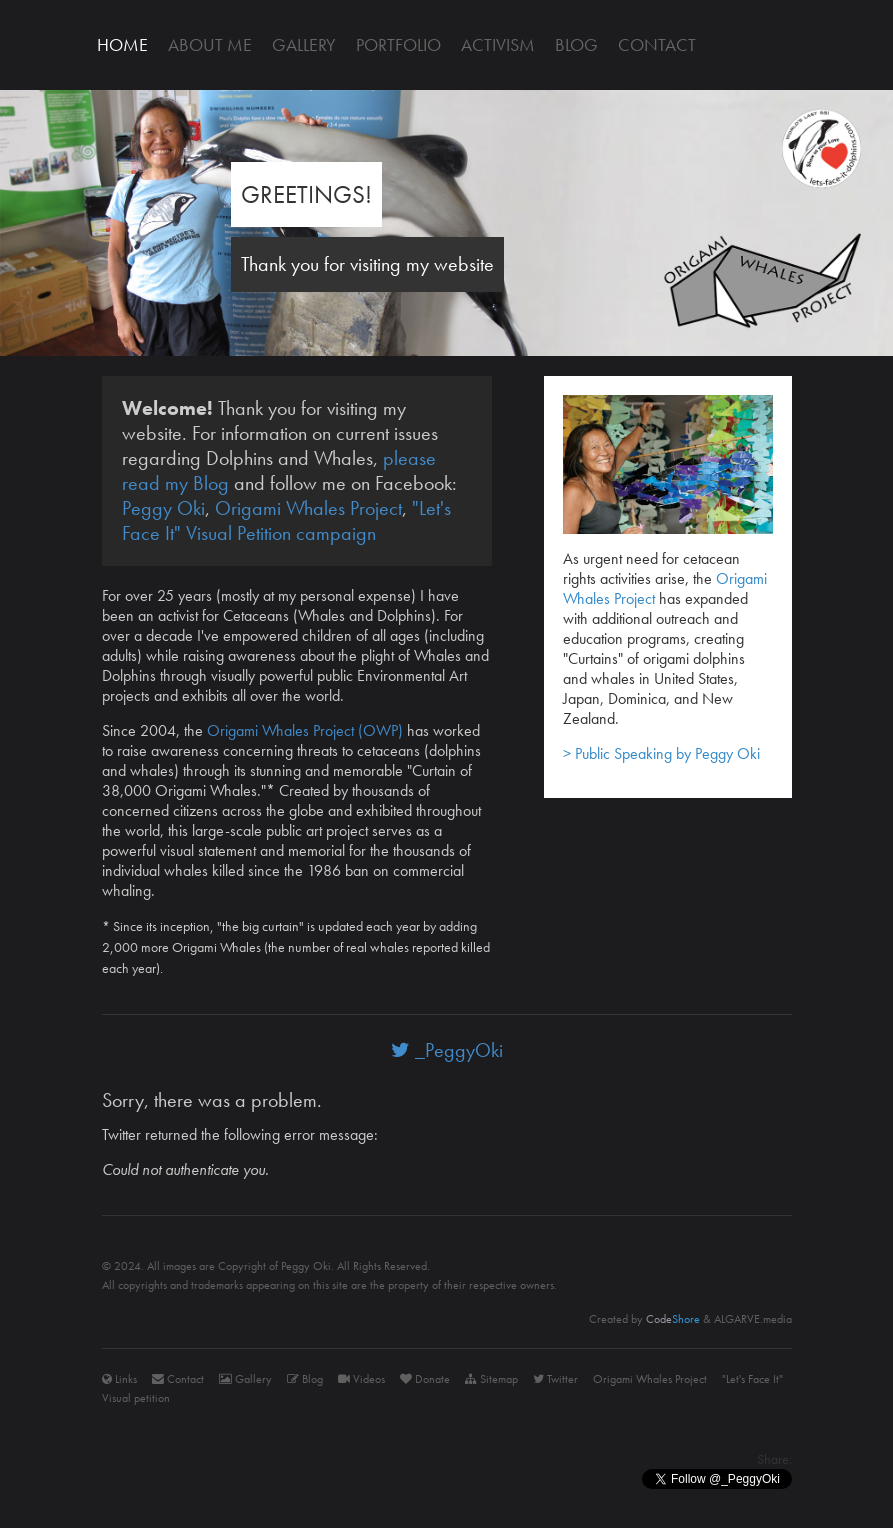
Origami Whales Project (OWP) (305, 730)
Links (119, 1379)
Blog (576, 44)
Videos (361, 1379)
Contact (657, 44)
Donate (425, 1379)
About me (210, 44)
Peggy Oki (163, 508)
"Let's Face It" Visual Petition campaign (286, 520)
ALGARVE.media (753, 1319)
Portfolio (398, 44)
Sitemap (491, 1379)
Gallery (304, 44)
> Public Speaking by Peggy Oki (661, 753)
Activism (498, 44)
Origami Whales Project (308, 508)
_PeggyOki (447, 1050)
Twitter (555, 1379)
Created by (644, 1319)
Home (122, 44)
